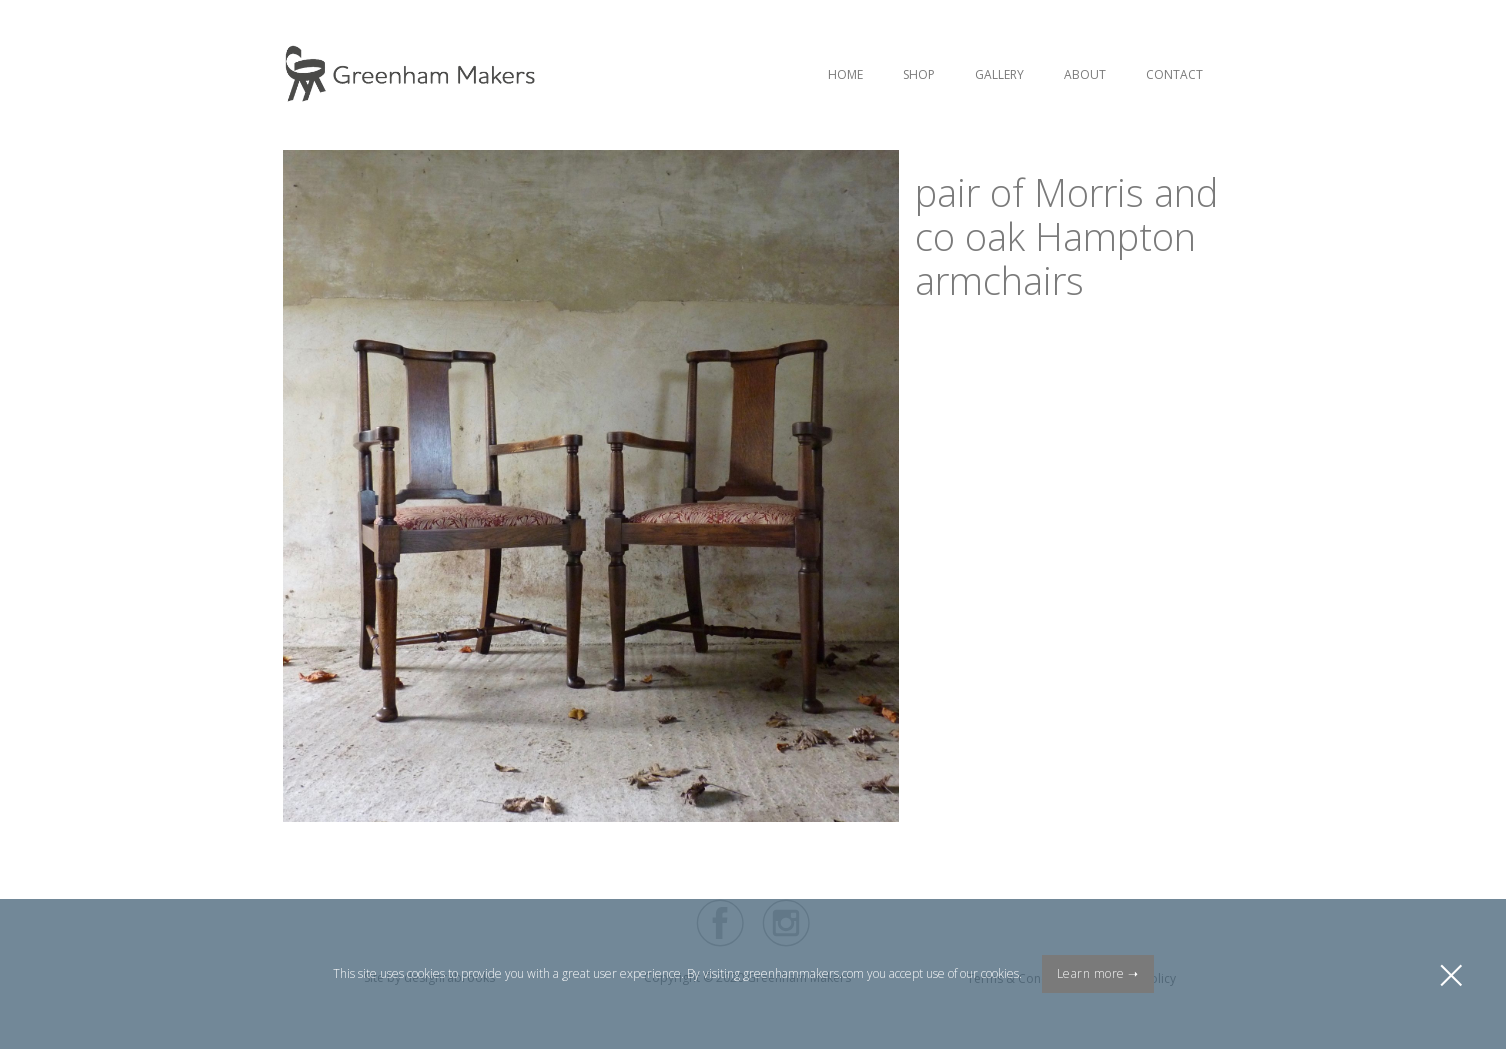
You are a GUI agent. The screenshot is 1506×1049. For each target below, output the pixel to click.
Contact (1174, 74)
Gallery (999, 74)
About (1085, 74)
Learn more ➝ (1098, 973)
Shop (919, 74)
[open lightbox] (591, 408)
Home (845, 74)
